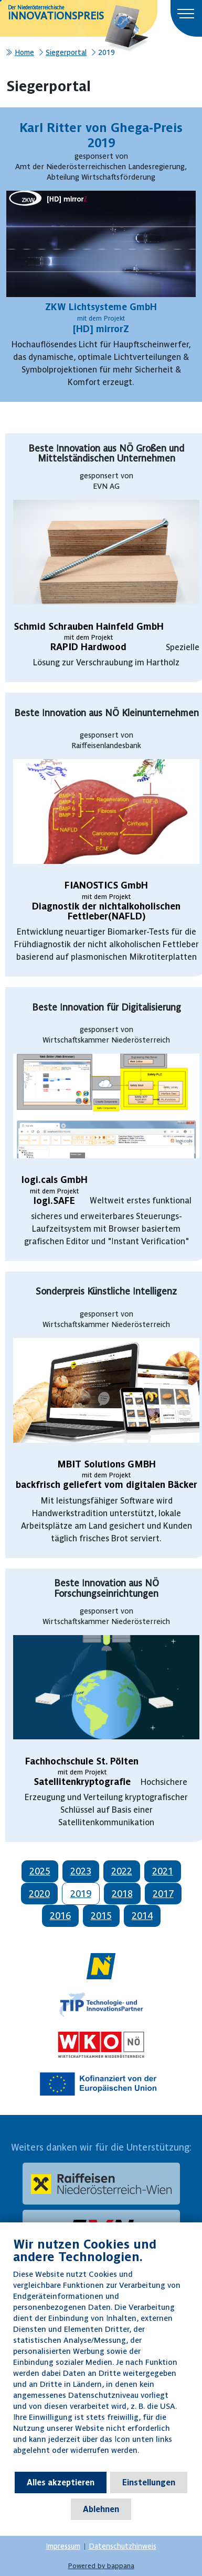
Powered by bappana (101, 2566)
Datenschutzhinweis (122, 2546)
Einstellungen (148, 2482)
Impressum (63, 2546)
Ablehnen (101, 2509)
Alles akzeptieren (60, 2482)
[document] (101, 2353)
